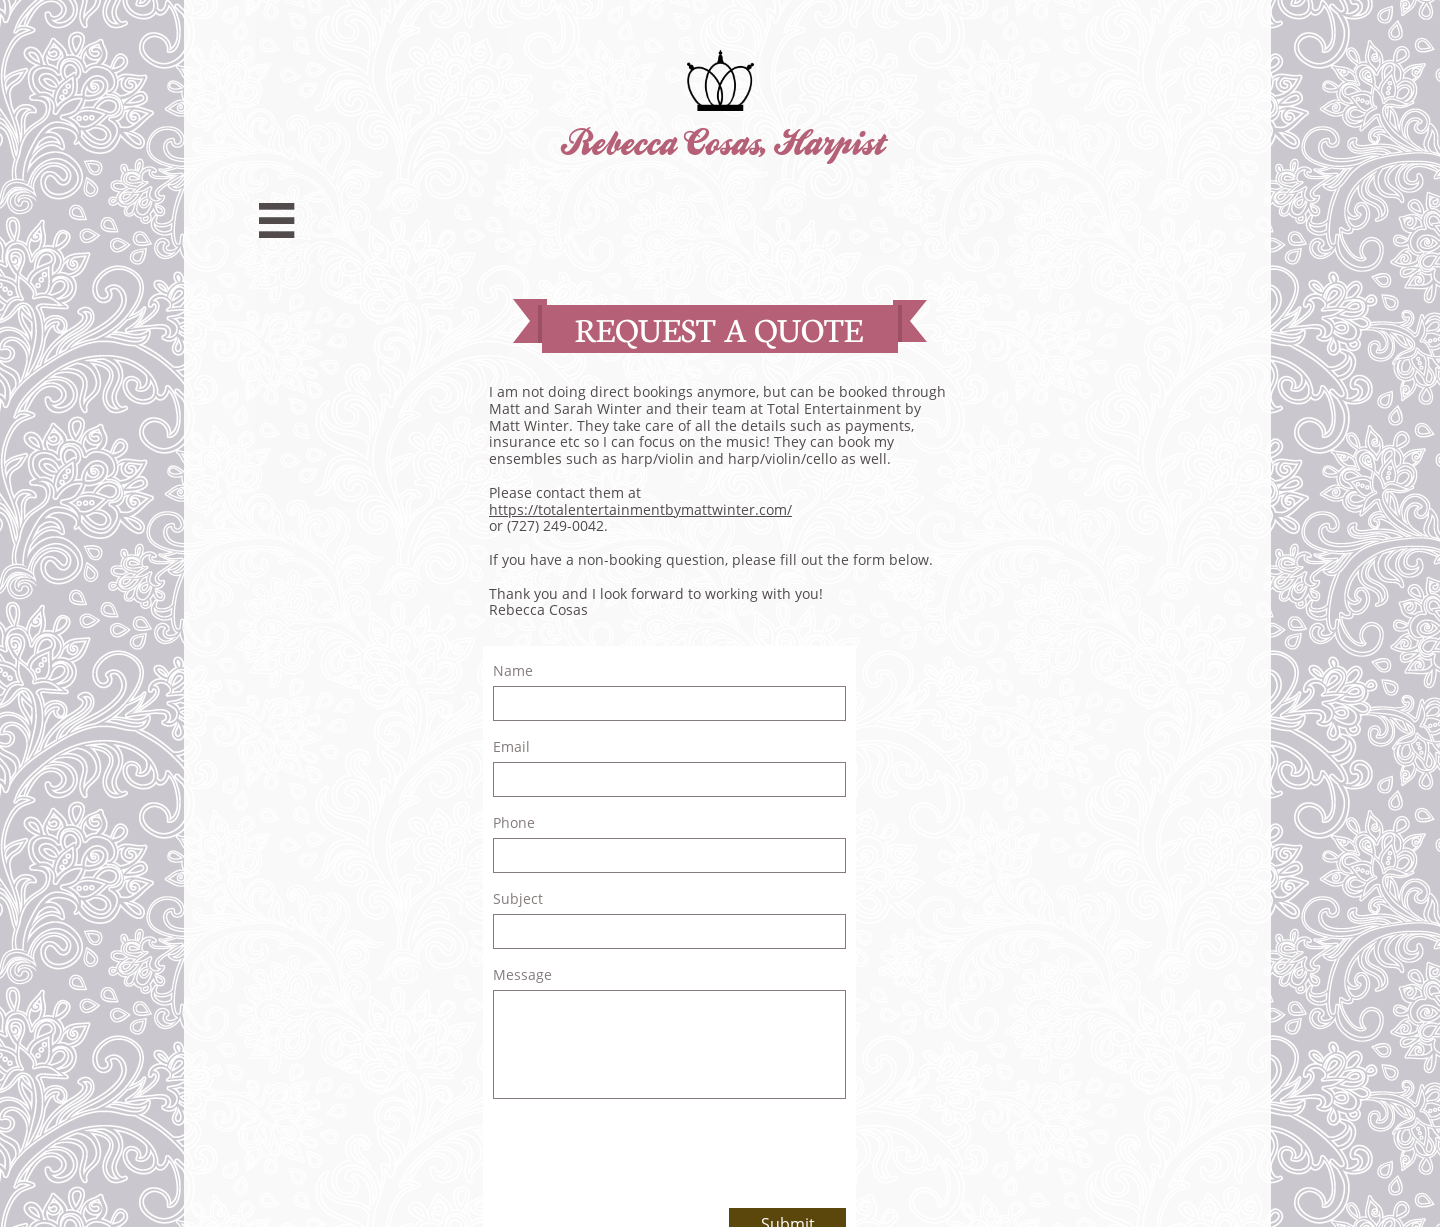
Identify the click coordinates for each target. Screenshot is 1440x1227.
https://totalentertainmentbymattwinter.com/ (640, 509)
